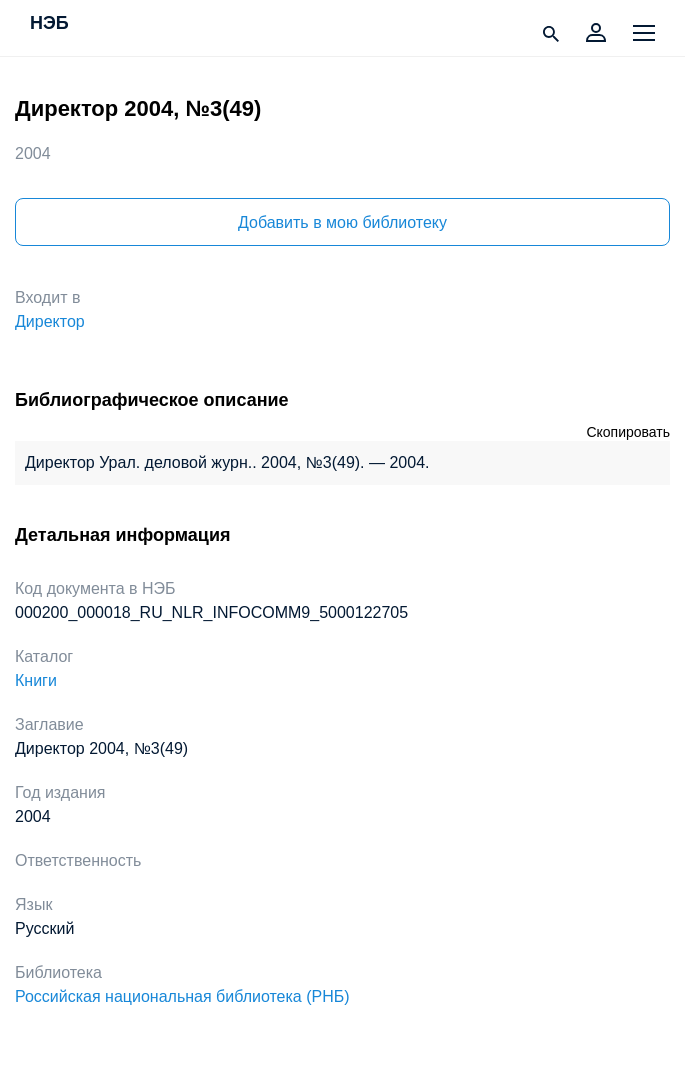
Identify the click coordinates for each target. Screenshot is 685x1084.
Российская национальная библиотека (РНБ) (182, 996)
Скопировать (628, 432)
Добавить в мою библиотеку (342, 222)
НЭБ (49, 24)
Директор (50, 321)
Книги (36, 680)
